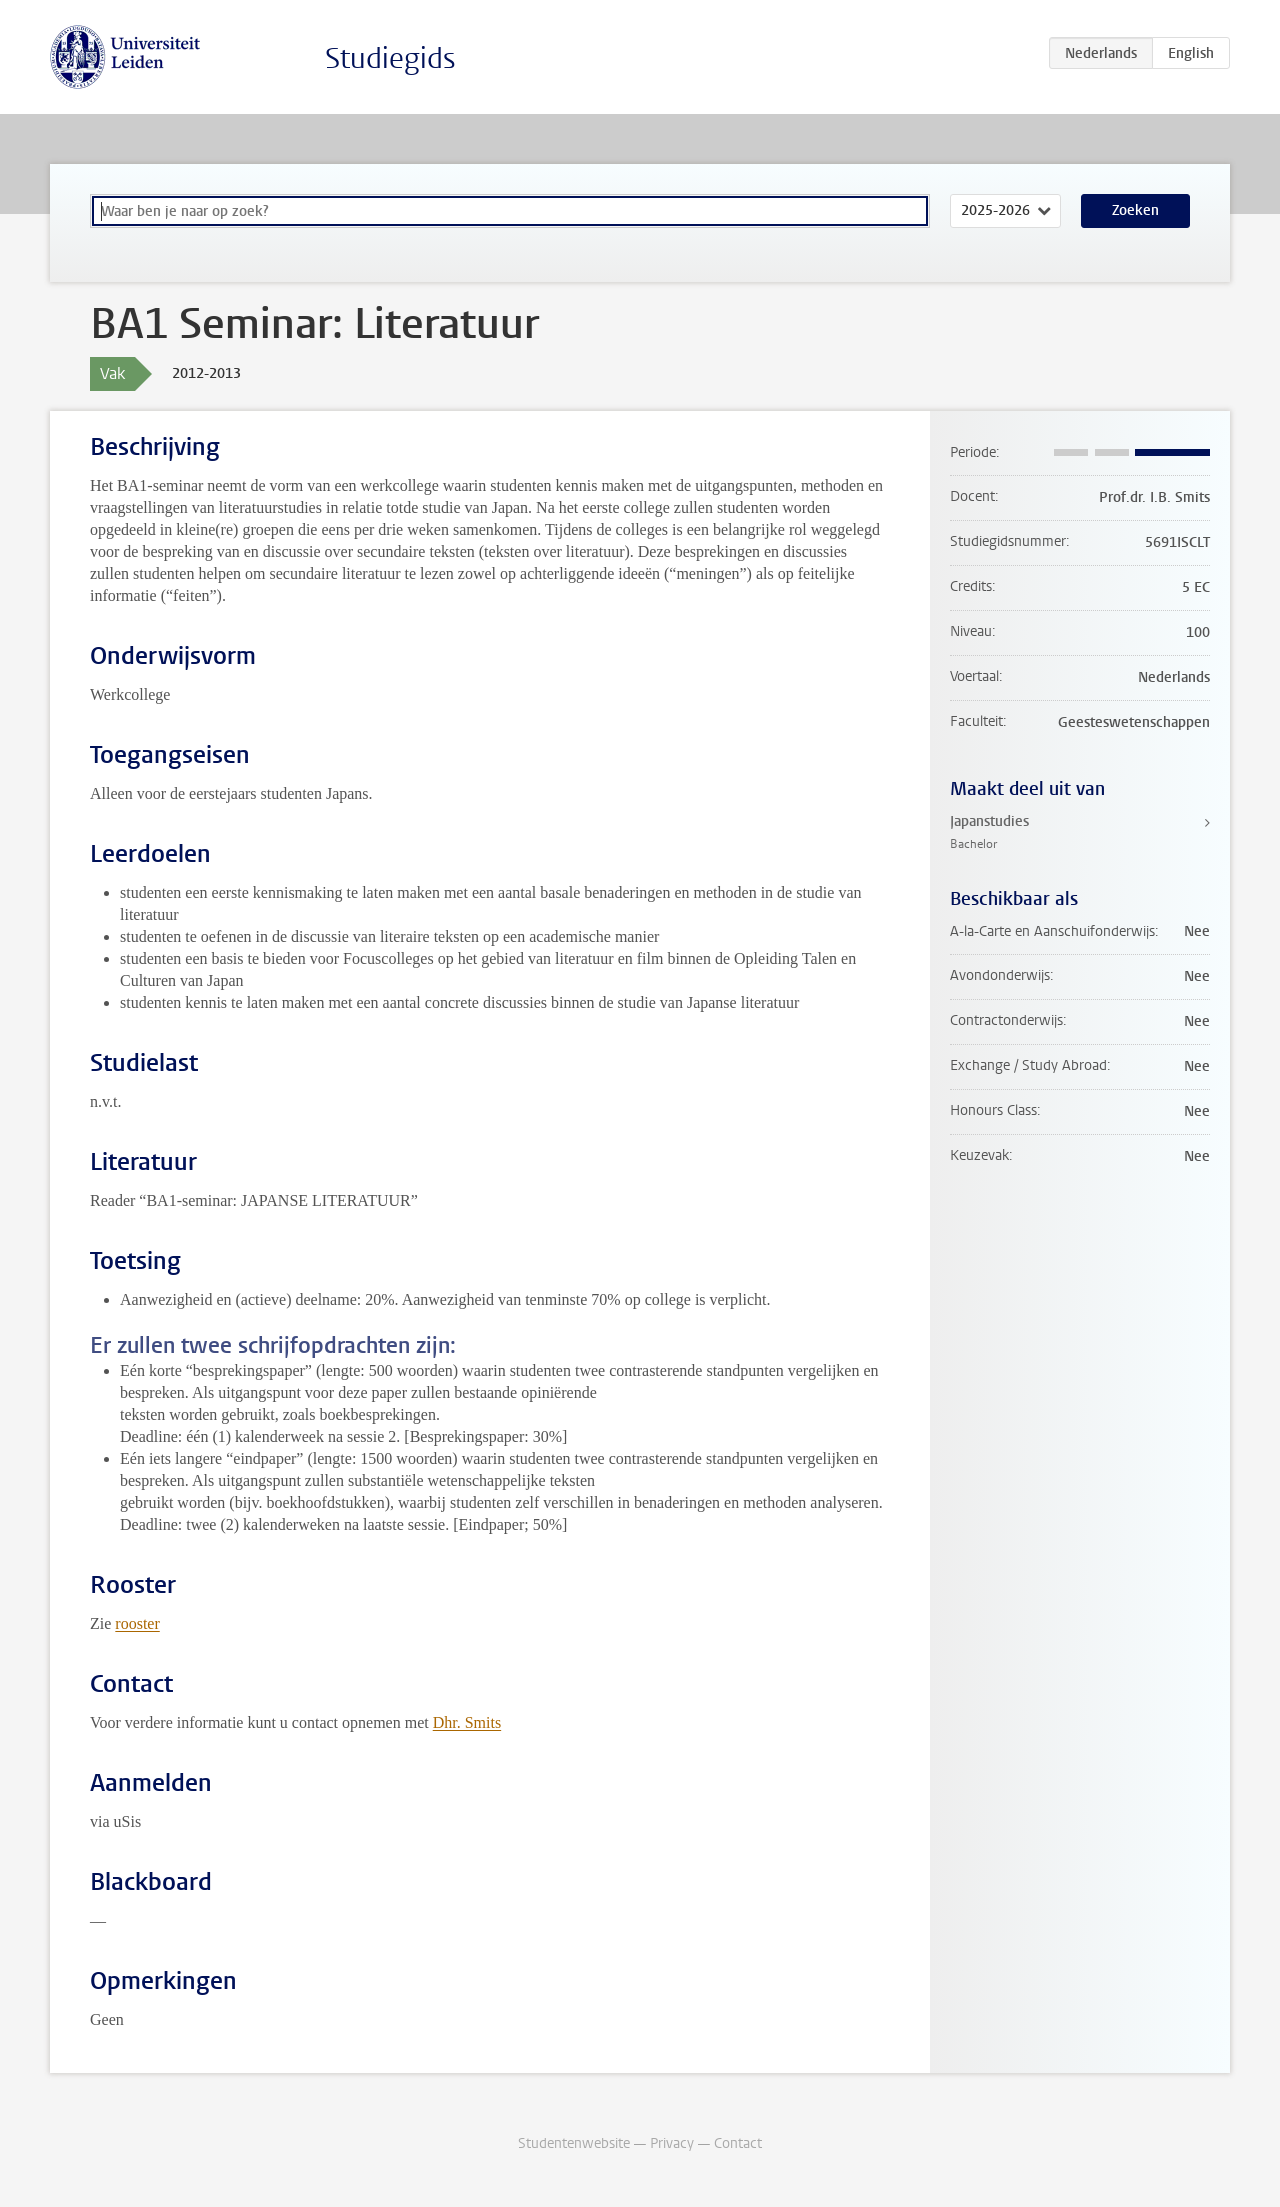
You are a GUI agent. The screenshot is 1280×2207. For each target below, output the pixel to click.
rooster (137, 1623)
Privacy (672, 2143)
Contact (738, 2143)
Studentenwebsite (574, 2143)
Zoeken (1135, 210)
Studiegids (390, 58)
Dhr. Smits (467, 1722)
